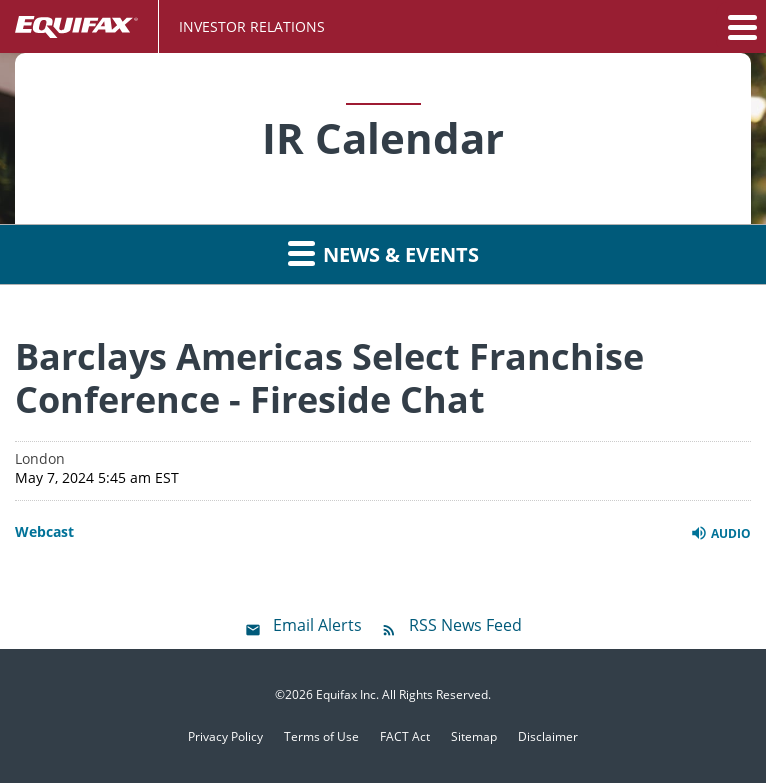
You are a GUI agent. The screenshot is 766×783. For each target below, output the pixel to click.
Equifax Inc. (347, 694)
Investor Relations (252, 26)
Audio (720, 533)
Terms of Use (321, 737)
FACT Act (405, 737)
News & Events (383, 253)
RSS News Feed (465, 625)
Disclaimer (548, 737)
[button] (741, 27)
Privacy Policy (225, 737)
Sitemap (474, 737)
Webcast (44, 532)
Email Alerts (317, 625)
